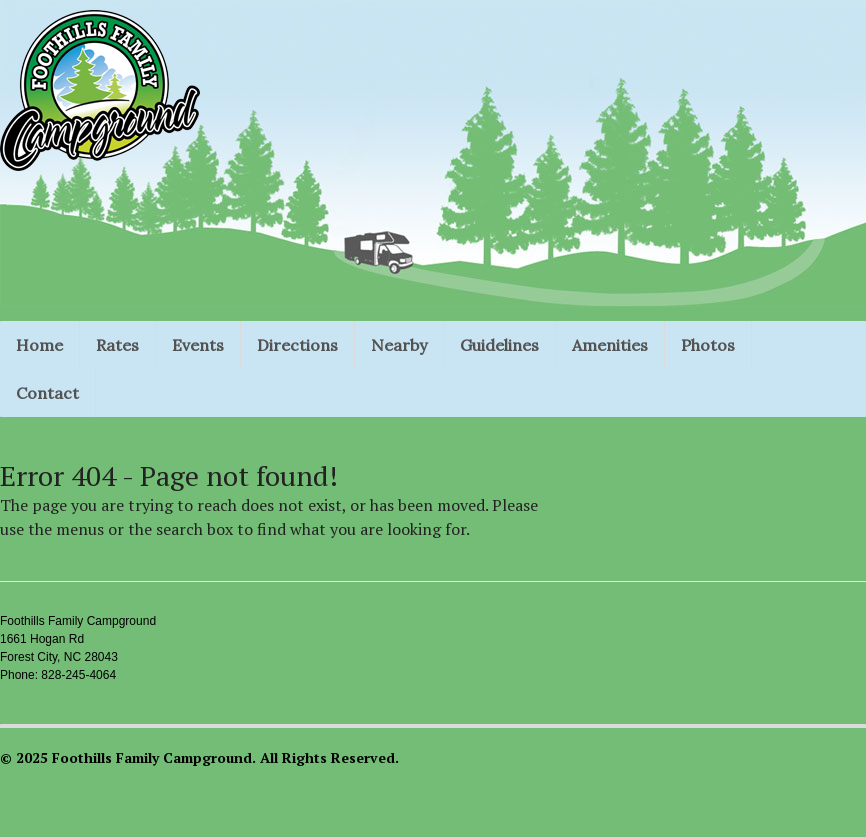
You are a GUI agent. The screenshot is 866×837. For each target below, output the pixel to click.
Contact (47, 393)
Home (39, 345)
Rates (117, 345)
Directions (297, 345)
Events (198, 345)
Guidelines (499, 345)
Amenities (610, 345)
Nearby (399, 345)
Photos (708, 345)
